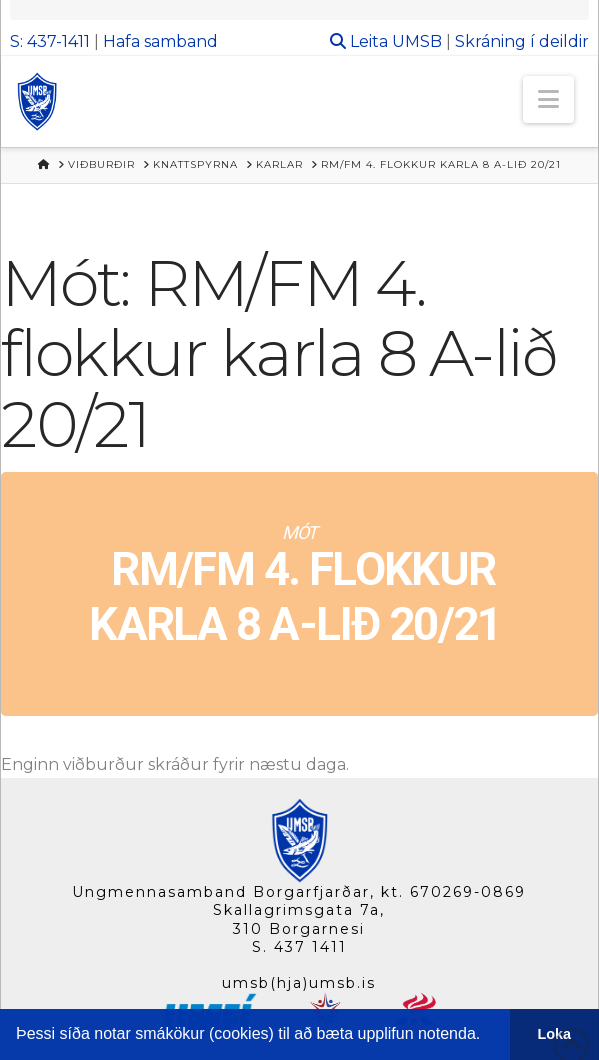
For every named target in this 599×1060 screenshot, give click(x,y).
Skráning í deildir (522, 41)
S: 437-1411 (50, 41)
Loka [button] (555, 1034)
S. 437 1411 (299, 947)
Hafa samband (160, 41)
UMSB (417, 41)
